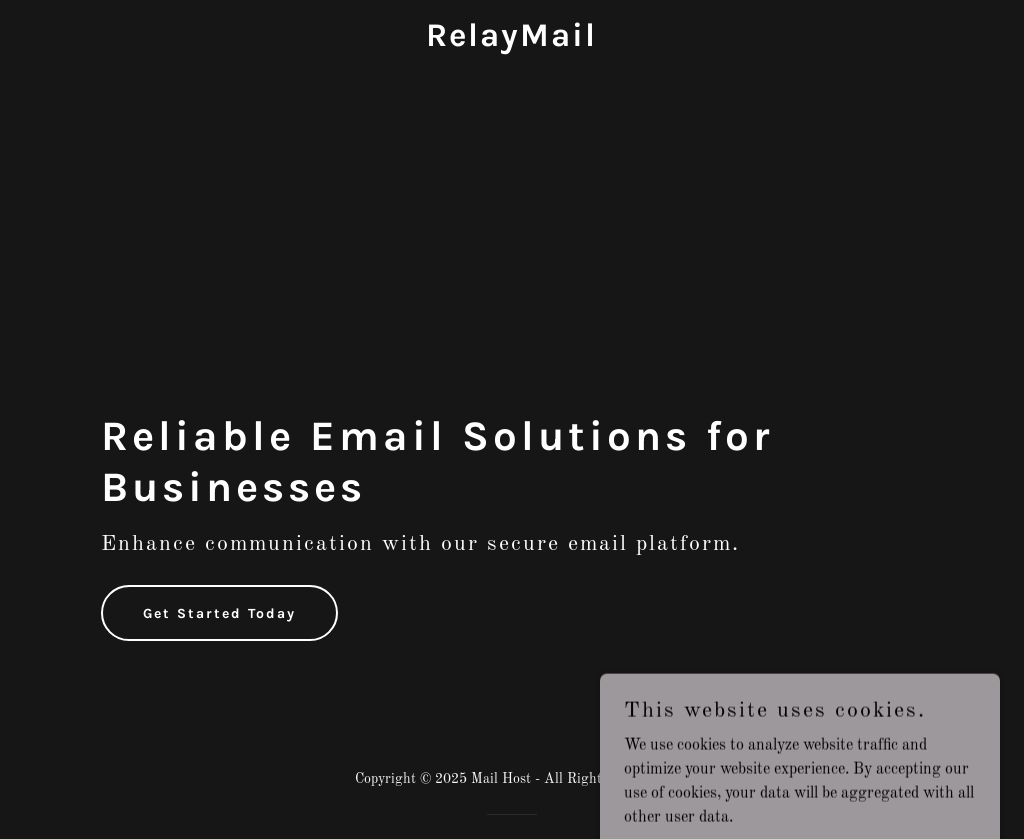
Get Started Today (219, 613)
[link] (511, 42)
